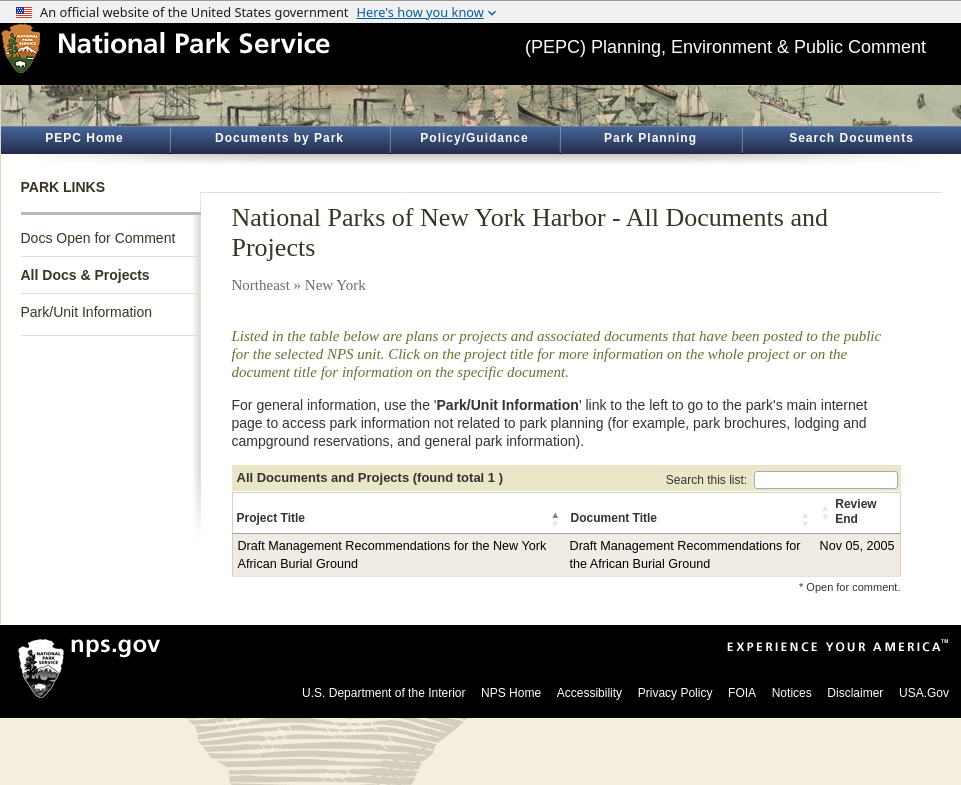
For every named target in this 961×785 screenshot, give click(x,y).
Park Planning (650, 138)
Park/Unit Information (87, 312)
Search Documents (851, 138)
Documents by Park (279, 138)
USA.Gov (924, 693)
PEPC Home (84, 138)
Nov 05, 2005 (857, 546)
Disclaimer (855, 693)
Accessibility (589, 693)
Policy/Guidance (474, 138)
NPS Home (511, 693)
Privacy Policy (675, 693)
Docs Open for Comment (98, 238)
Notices (792, 693)
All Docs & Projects (85, 275)
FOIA (742, 693)
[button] (557, 519)
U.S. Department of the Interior (383, 693)
